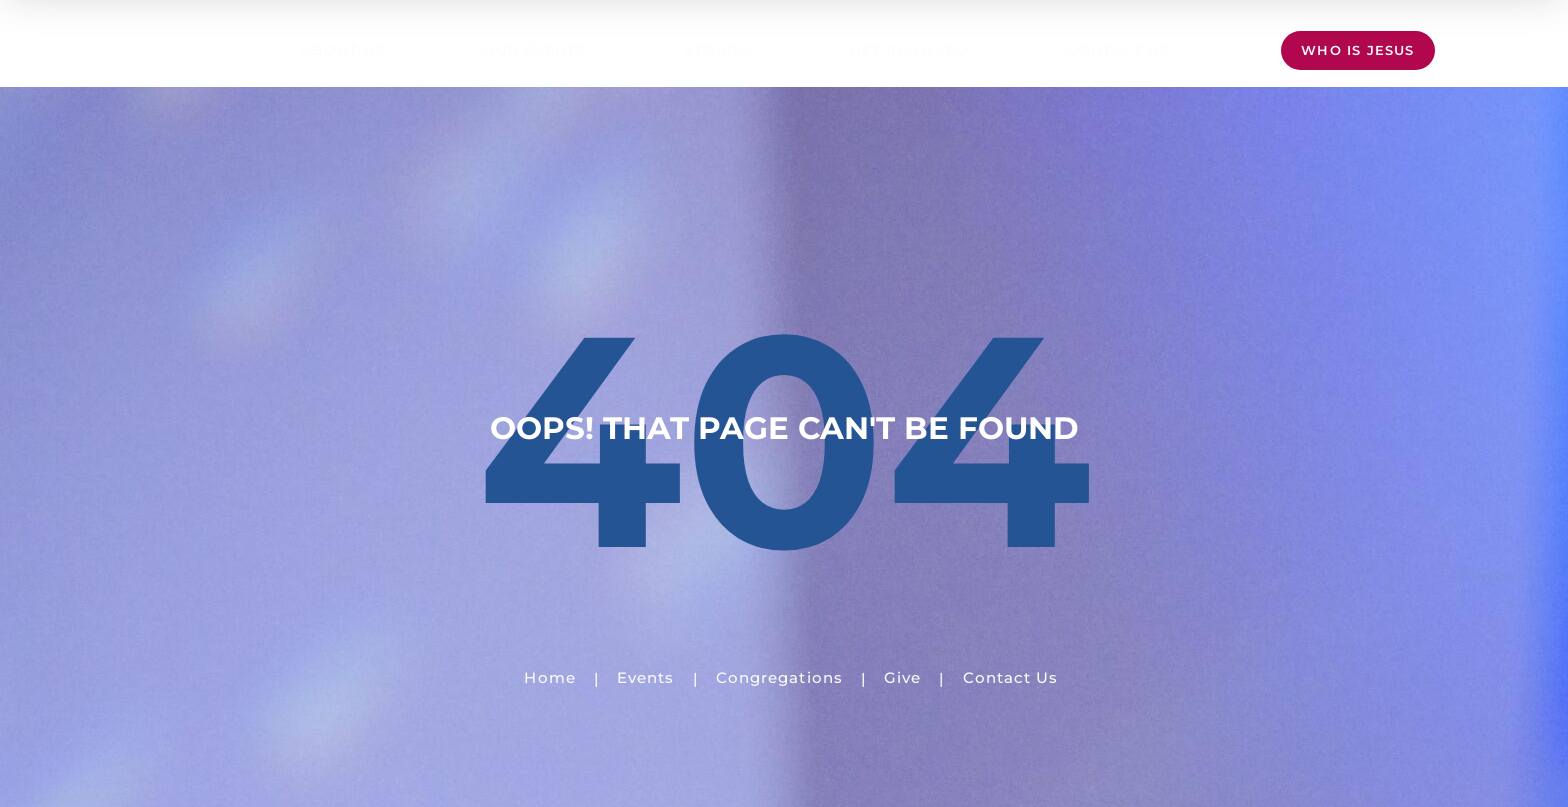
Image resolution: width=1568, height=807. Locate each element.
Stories (718, 50)
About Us (343, 50)
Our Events (534, 50)
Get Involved (909, 50)
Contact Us (1118, 50)
